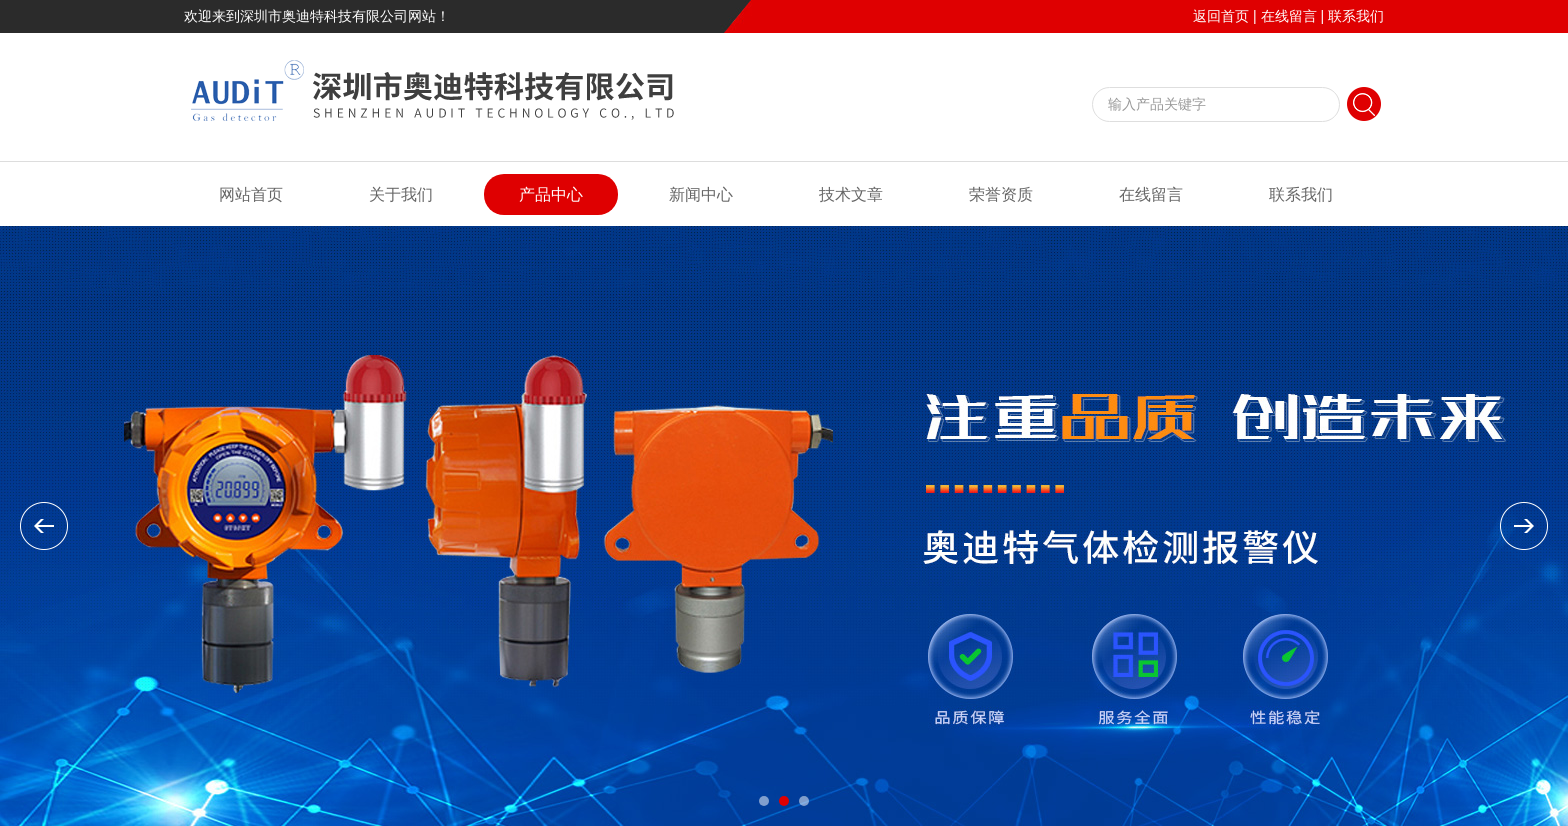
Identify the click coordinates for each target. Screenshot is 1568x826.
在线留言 (1289, 16)
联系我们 (1356, 16)
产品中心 (551, 194)
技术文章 (851, 194)
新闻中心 (701, 194)
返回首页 (1221, 16)
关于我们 (401, 194)
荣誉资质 (1001, 194)
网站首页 (251, 194)
